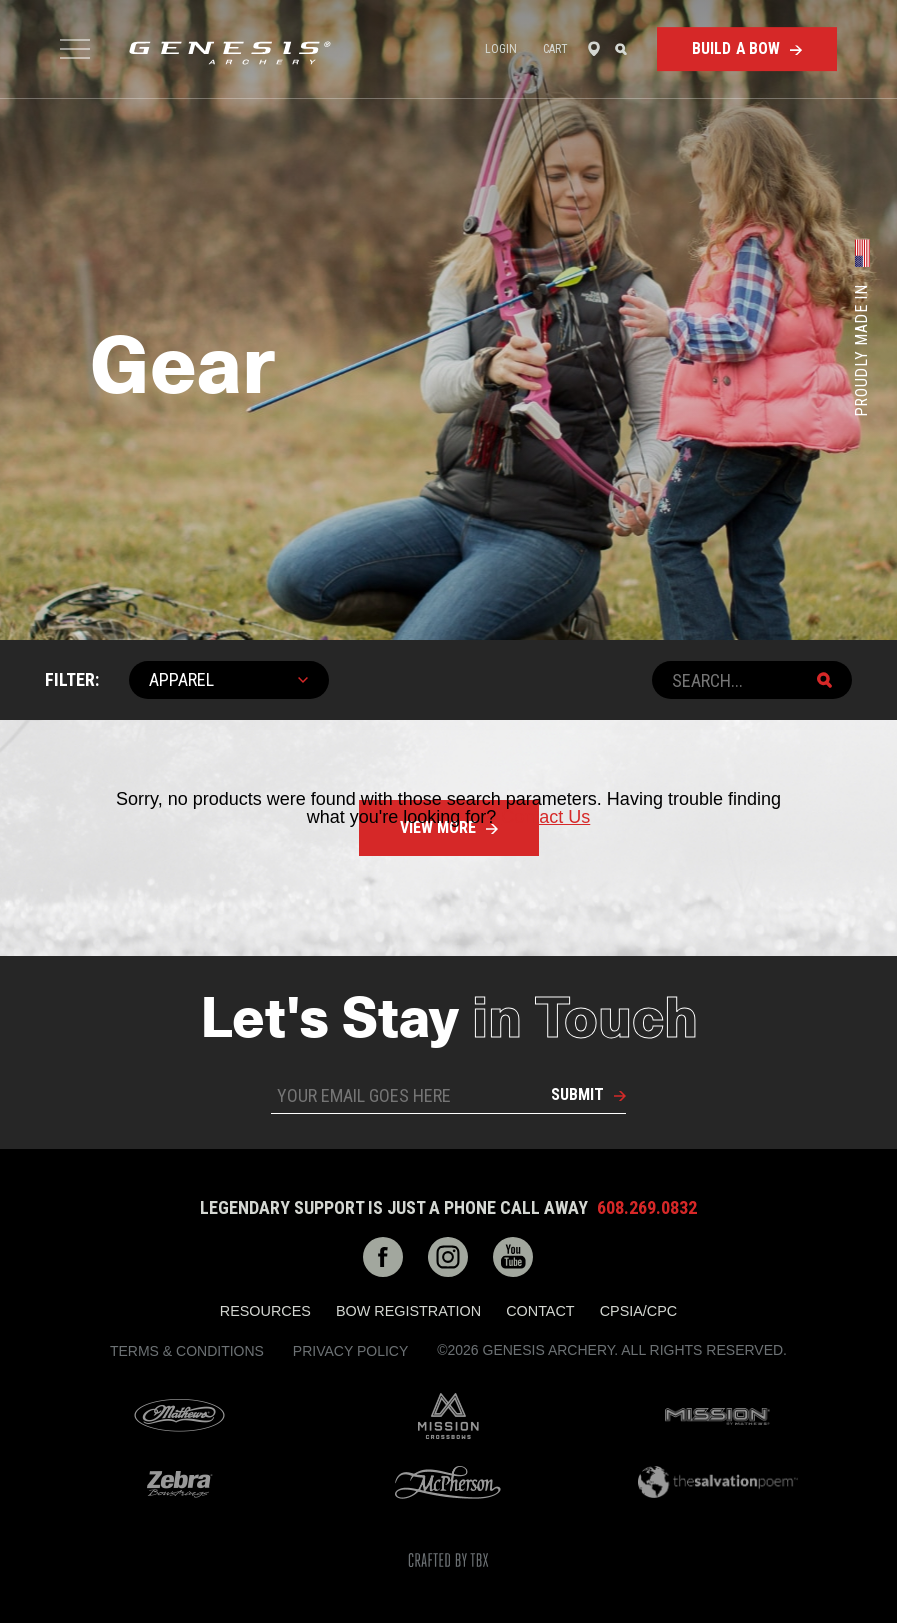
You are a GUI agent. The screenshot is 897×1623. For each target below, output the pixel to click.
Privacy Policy (350, 1351)
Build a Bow (736, 48)
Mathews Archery (179, 1416)
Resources (265, 1311)
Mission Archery (717, 1416)
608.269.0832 (647, 1208)
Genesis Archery (230, 53)
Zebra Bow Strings (179, 1482)
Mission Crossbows (448, 1416)
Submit (577, 1094)
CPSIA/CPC (639, 1311)
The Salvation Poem (717, 1482)
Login (501, 49)
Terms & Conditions (187, 1351)
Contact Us (545, 817)
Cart (555, 49)
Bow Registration (408, 1311)
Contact (540, 1311)
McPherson (448, 1482)
